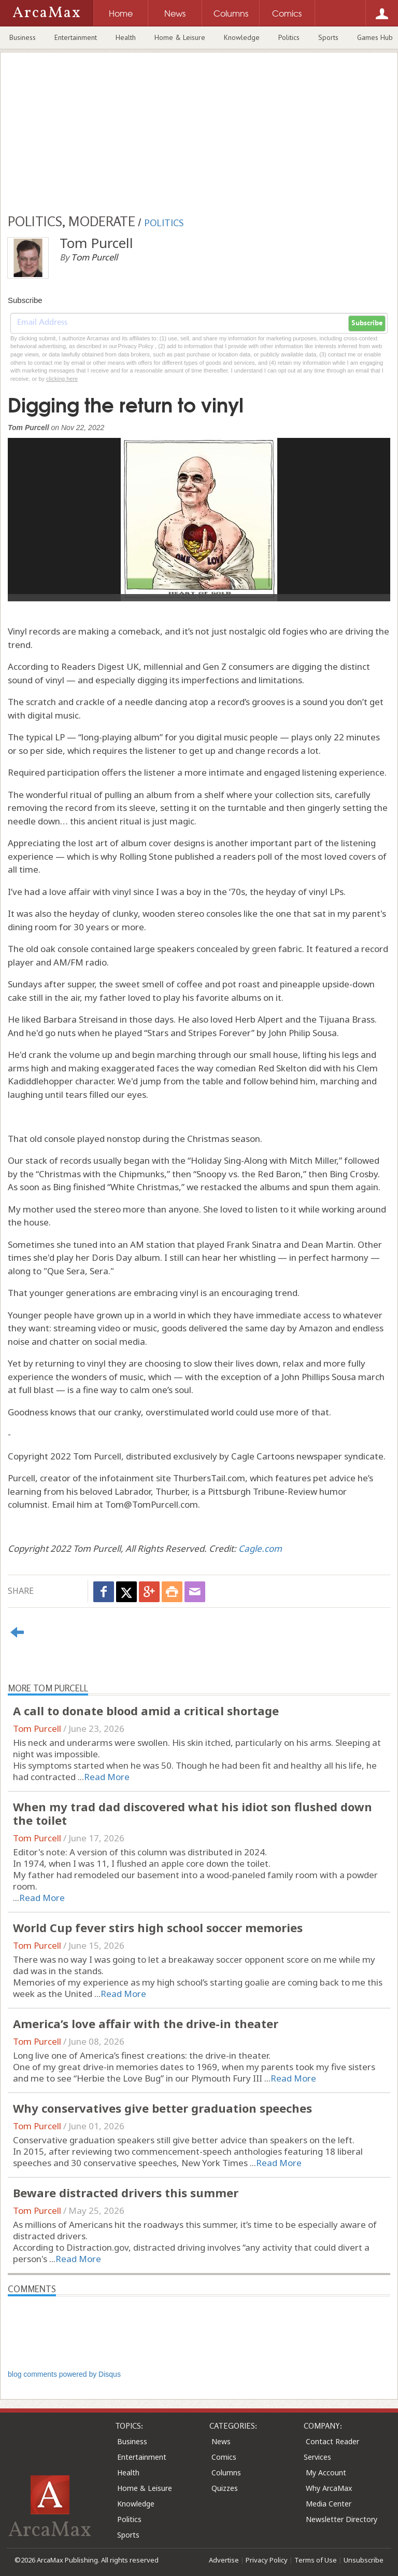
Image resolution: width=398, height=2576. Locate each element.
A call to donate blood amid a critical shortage (146, 1710)
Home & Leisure (179, 37)
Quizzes (224, 2488)
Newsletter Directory (341, 2519)
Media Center (328, 2504)
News (221, 2441)
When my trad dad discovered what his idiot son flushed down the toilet (192, 1813)
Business (22, 37)
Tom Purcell (37, 1728)
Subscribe (366, 323)
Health (126, 37)
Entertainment (75, 37)
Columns (226, 2472)
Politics (289, 37)
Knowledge (242, 37)
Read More (107, 1777)
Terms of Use (315, 2560)
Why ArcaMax (329, 2488)
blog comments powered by (64, 2374)
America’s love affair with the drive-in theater (145, 2023)
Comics (223, 2457)
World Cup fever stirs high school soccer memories (158, 1927)
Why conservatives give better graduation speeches (162, 2108)
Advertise (224, 2560)
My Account (326, 2472)
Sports (328, 37)
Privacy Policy (267, 2560)
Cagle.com (260, 1548)
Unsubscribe (363, 2560)
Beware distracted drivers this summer (125, 2192)
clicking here (62, 379)
